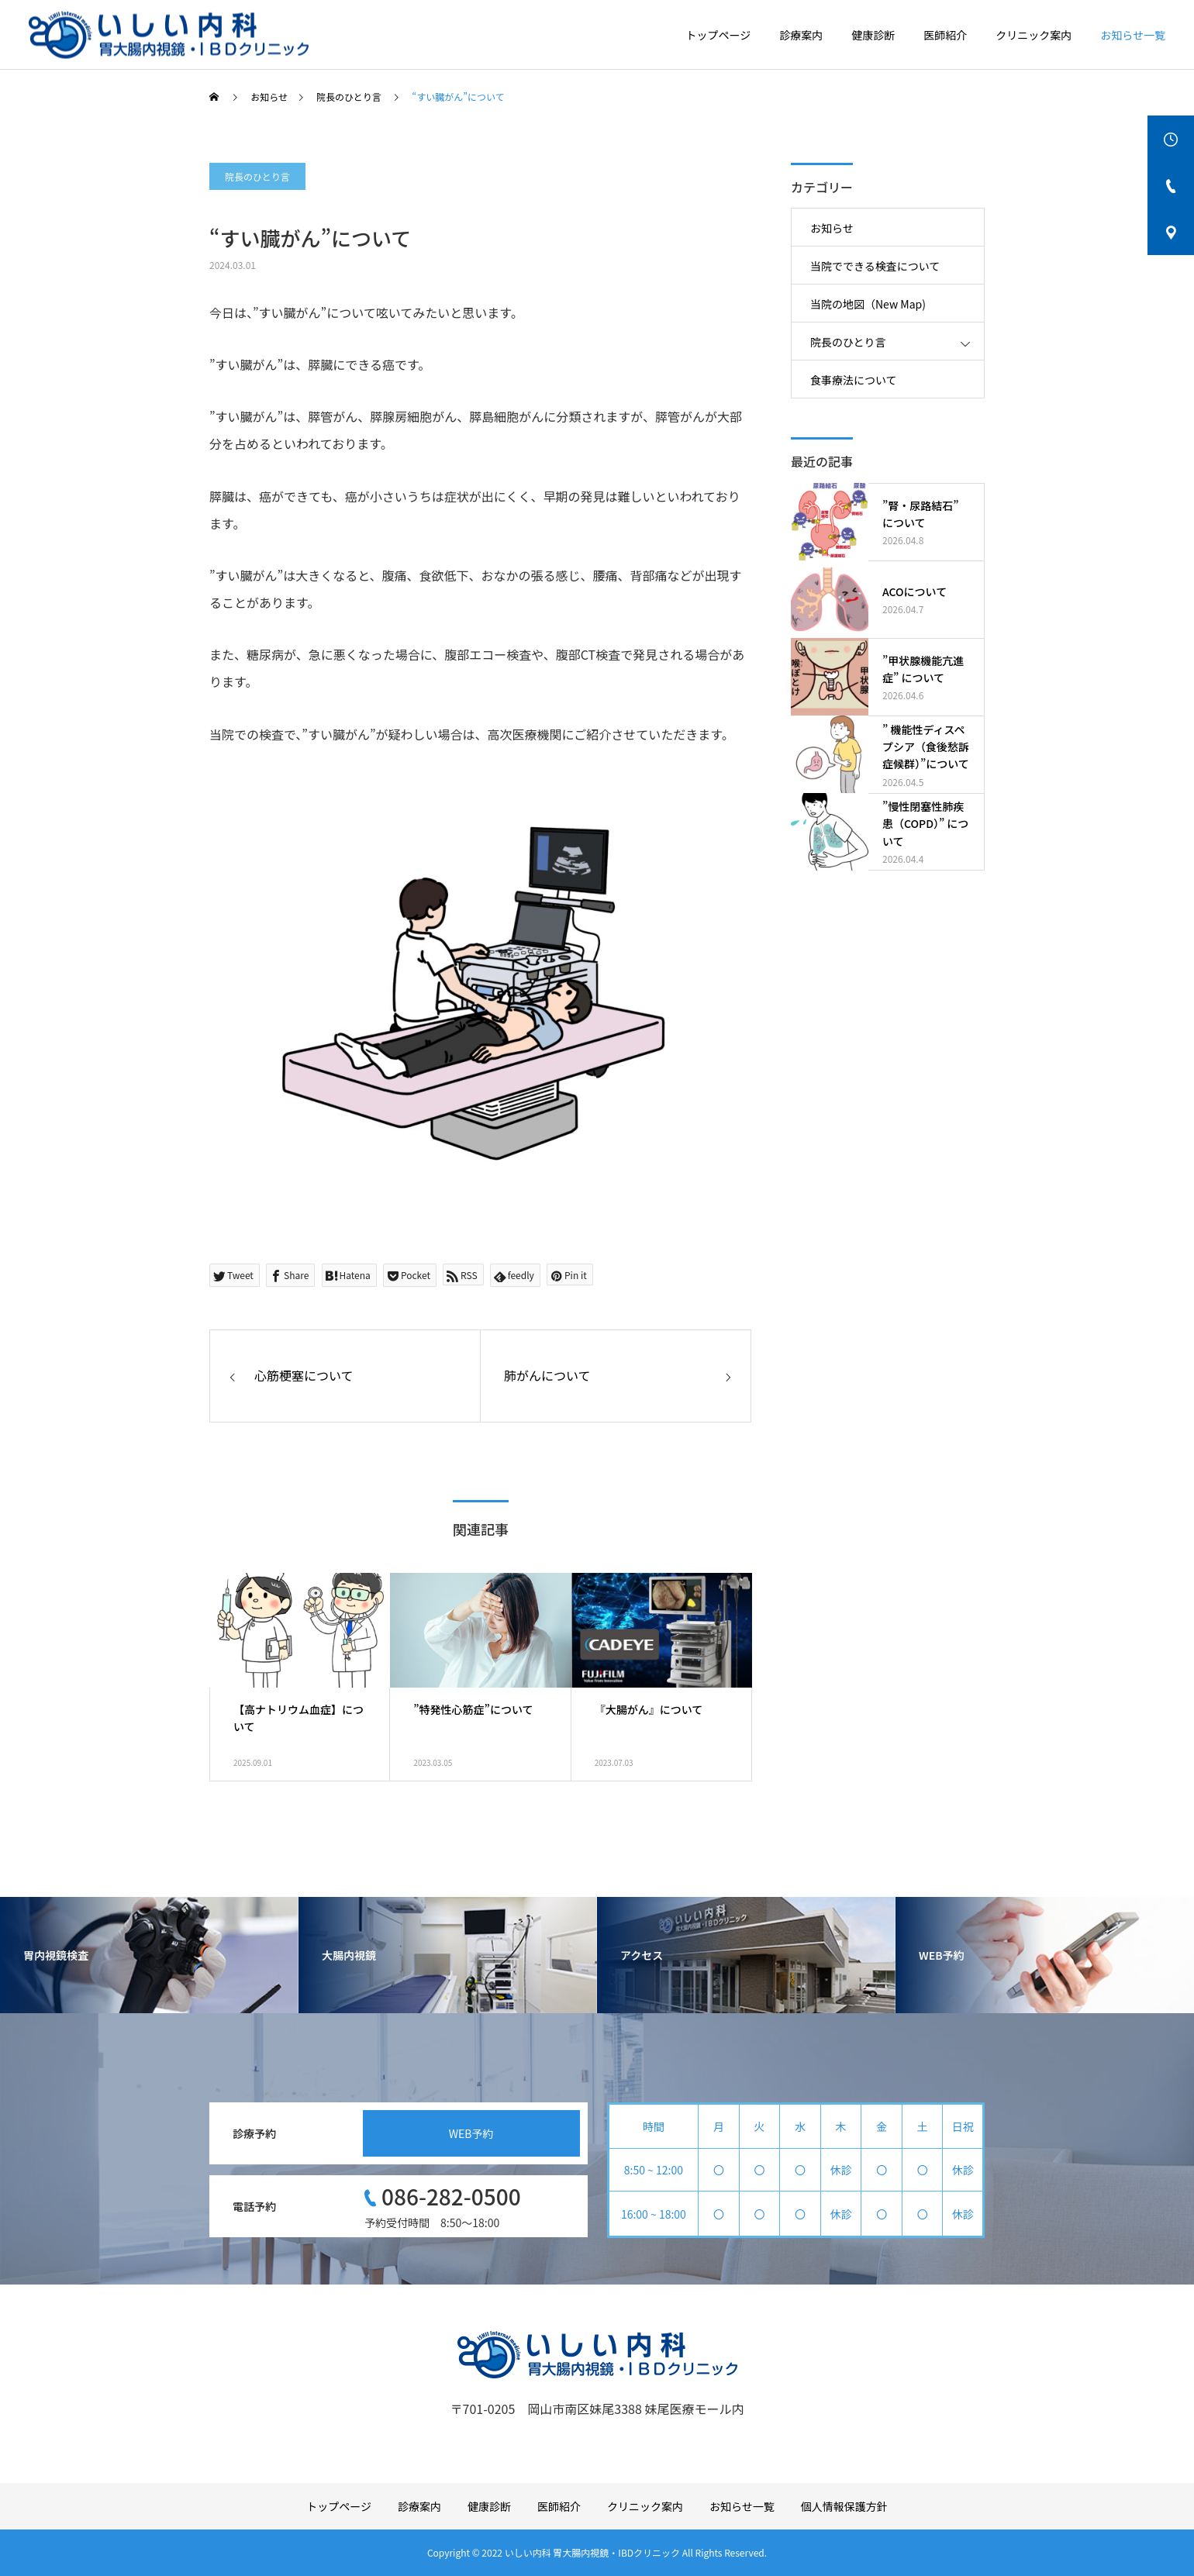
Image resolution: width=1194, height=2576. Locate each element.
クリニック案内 (1033, 35)
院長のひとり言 (257, 176)
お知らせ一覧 (1132, 35)
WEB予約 (471, 2133)
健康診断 (873, 35)
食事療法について (853, 380)
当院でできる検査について (875, 266)
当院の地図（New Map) (868, 304)
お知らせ (832, 228)
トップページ (718, 35)
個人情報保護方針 (844, 2506)
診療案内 (801, 35)
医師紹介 (945, 35)
